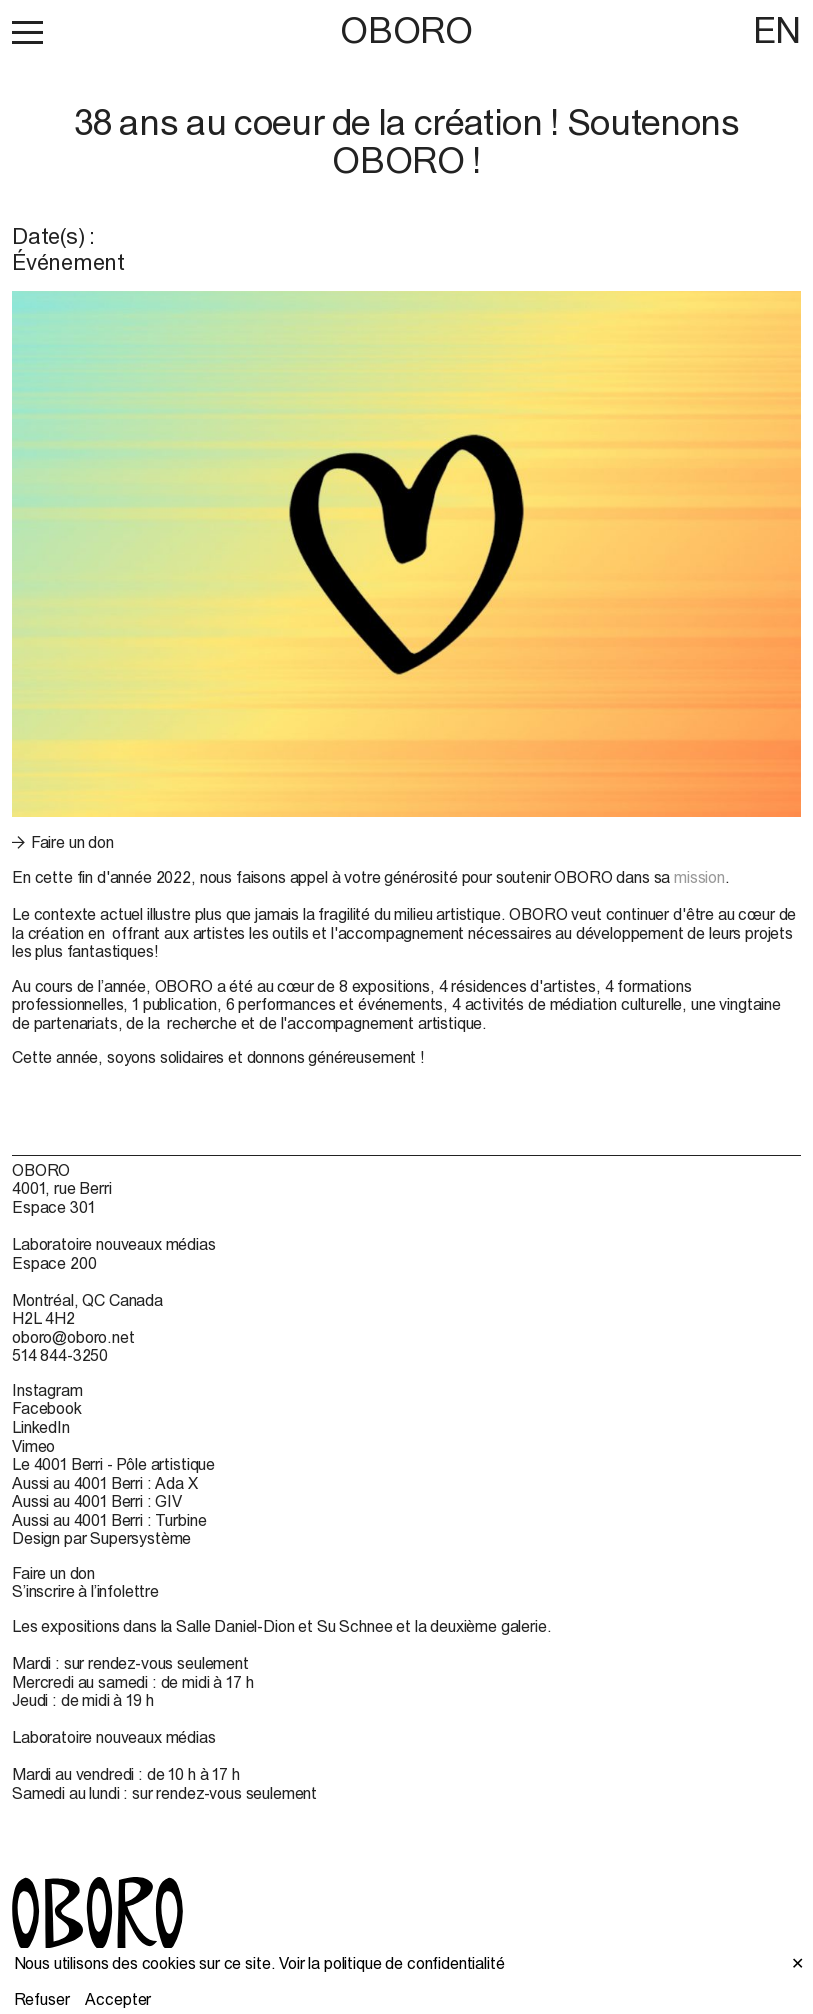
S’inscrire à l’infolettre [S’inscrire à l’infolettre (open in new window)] (85, 1591)
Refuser (42, 1999)
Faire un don (53, 1573)
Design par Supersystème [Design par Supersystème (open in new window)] (101, 1538)
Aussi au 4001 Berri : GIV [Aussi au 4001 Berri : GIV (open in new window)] (97, 1501)
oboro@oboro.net (73, 1337)
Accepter (118, 1999)
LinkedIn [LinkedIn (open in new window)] (41, 1427)
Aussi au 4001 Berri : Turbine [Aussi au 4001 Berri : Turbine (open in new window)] (109, 1520)
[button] (27, 32)
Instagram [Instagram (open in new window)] (47, 1390)
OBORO (406, 30)
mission (699, 877)
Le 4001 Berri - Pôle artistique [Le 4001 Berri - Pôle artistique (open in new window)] (113, 1464)
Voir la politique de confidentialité (391, 1963)
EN (777, 30)
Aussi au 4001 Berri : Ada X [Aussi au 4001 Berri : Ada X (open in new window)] (105, 1483)
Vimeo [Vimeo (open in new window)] (33, 1446)
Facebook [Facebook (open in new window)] (47, 1408)
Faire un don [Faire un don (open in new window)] (72, 842)
